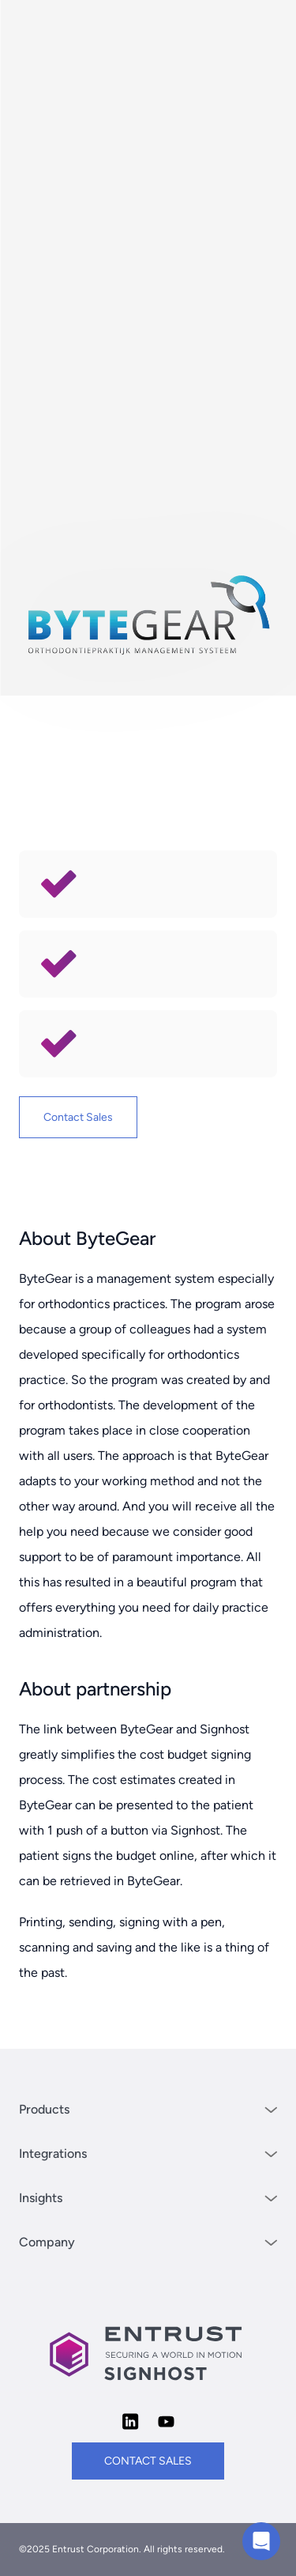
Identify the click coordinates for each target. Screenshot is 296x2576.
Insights (148, 2197)
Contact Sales (78, 1117)
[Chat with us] (261, 2541)
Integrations (148, 2153)
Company (148, 2242)
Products (148, 2109)
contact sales (148, 2461)
